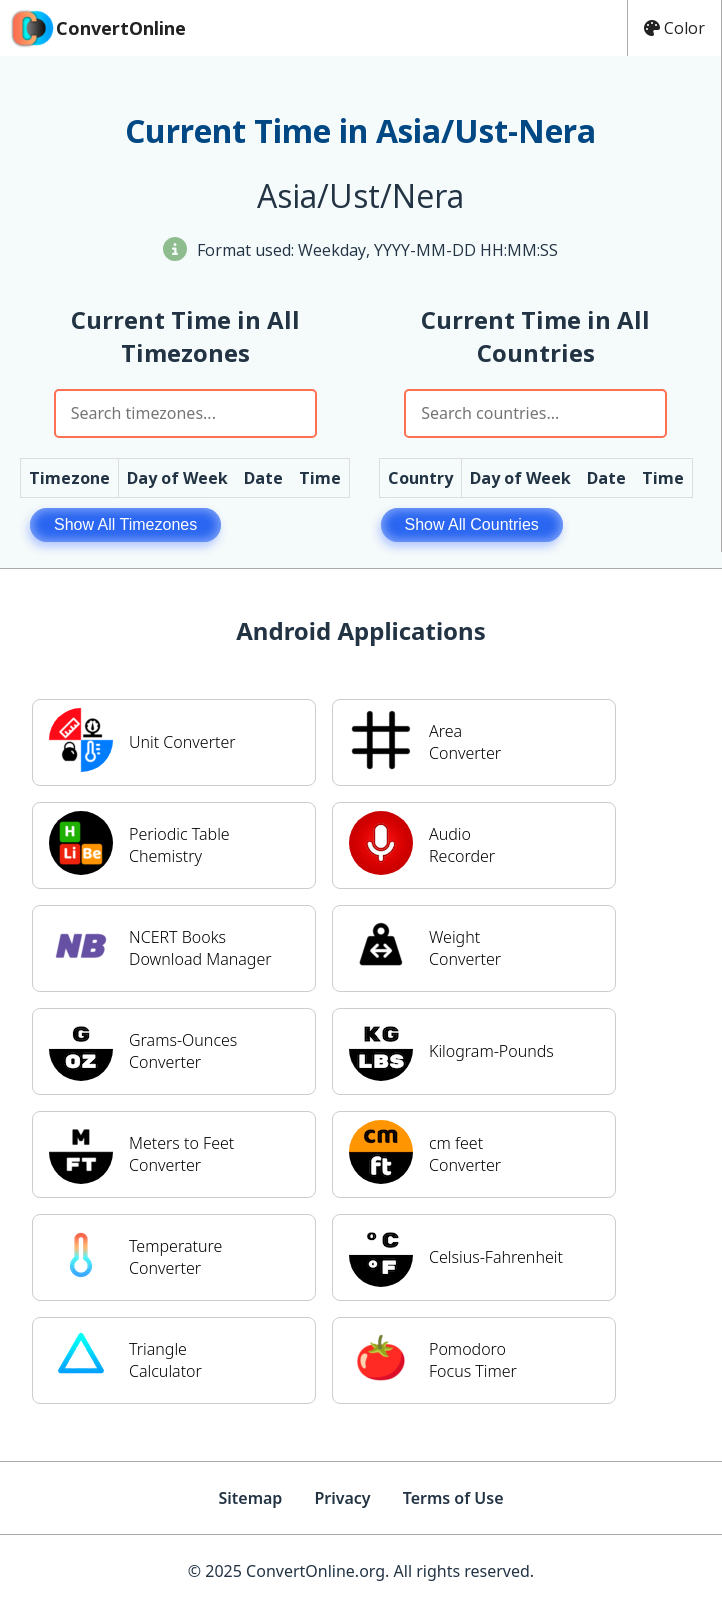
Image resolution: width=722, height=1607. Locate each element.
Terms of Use (453, 1498)
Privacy (342, 1498)
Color (674, 28)
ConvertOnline (97, 28)
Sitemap (250, 1498)
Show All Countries (472, 524)
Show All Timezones (125, 524)
